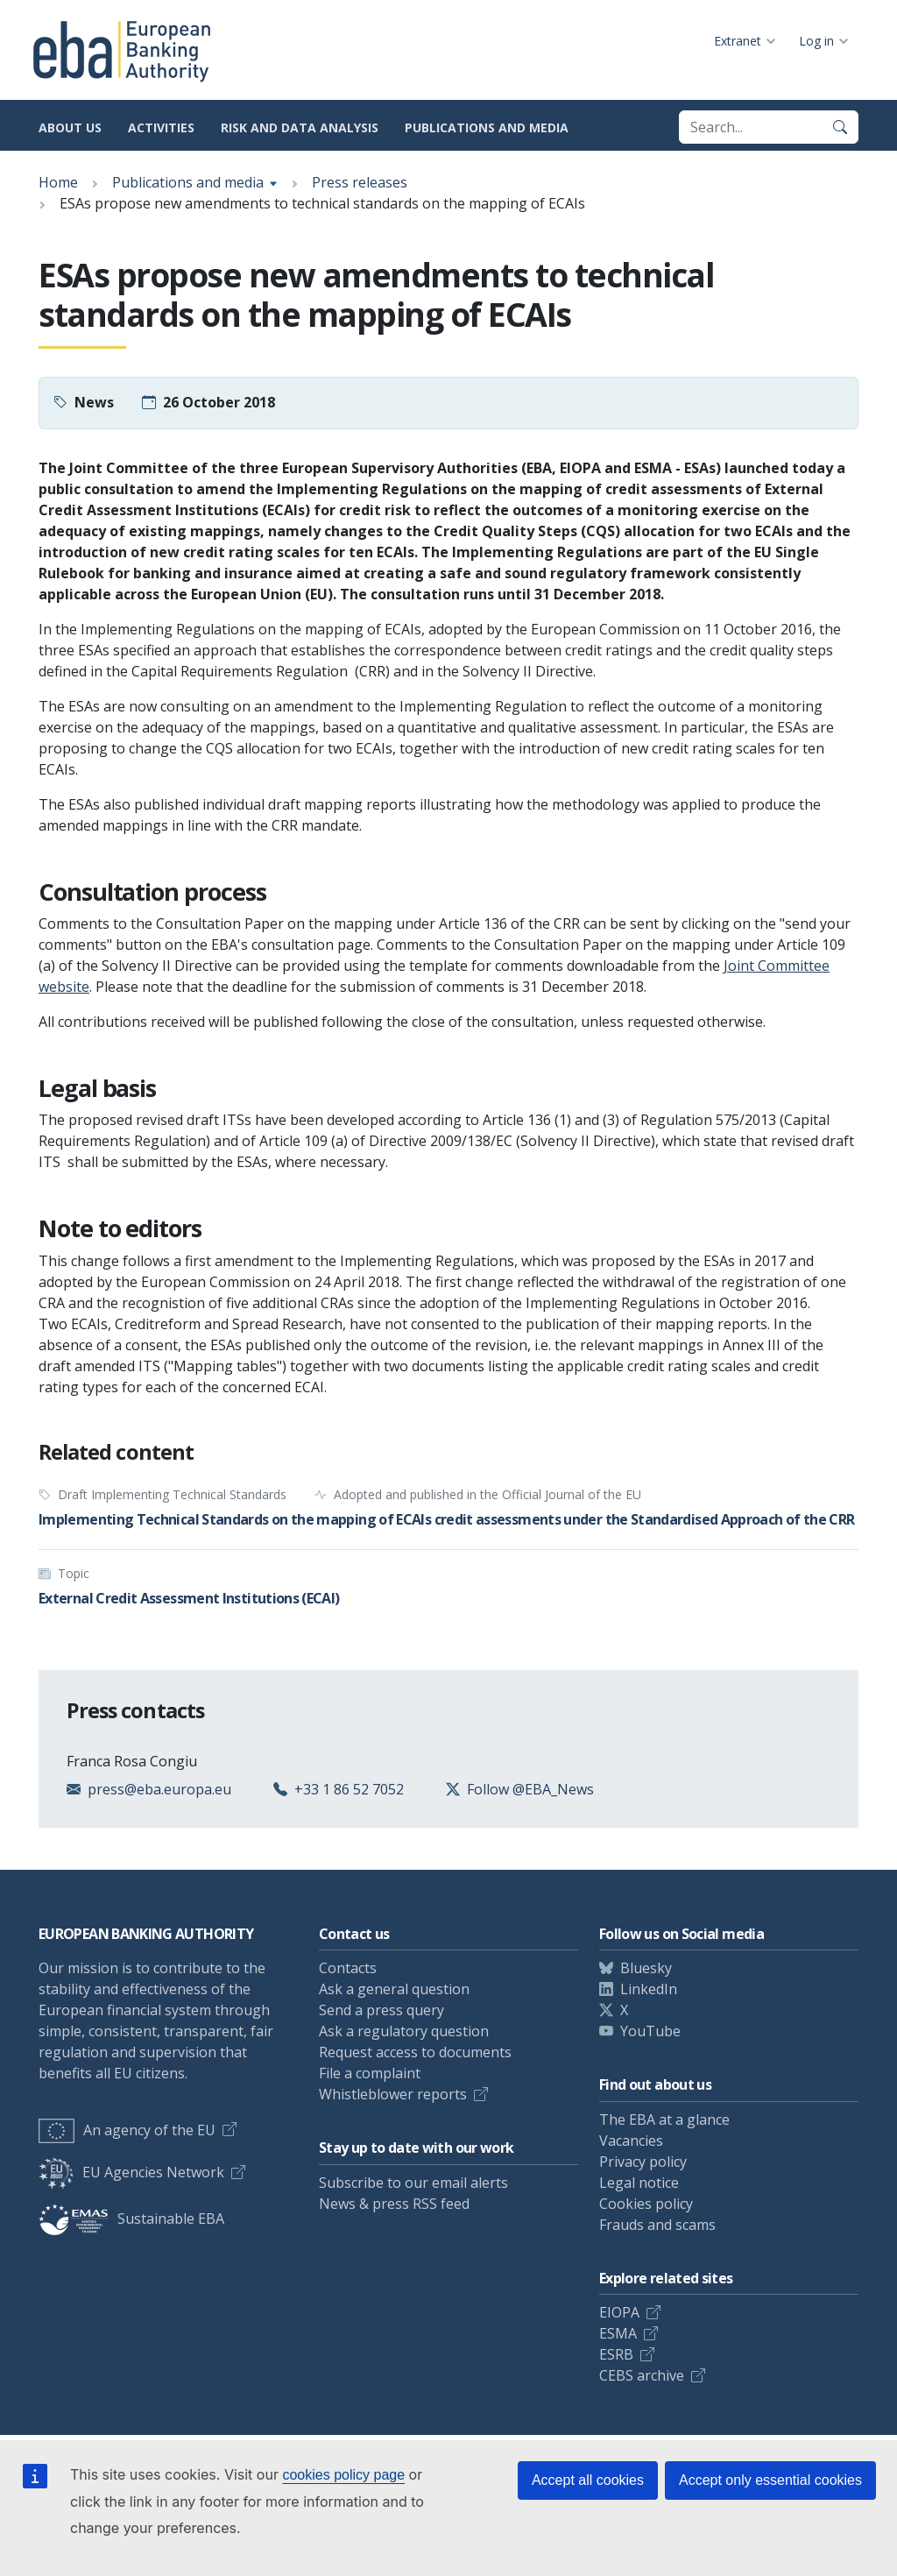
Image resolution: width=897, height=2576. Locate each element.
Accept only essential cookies (770, 2480)
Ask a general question (394, 1989)
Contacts (348, 1968)
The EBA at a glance (664, 2119)
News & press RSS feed (394, 2203)
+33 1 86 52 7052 (349, 1789)
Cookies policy (646, 2203)
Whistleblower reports (393, 2094)
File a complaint (369, 2073)
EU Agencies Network (131, 2172)
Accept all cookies (588, 2480)
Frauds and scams (657, 2224)
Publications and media (487, 127)
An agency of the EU (127, 2130)
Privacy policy (643, 2161)
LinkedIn (648, 1989)
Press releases (359, 182)
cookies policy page (343, 2474)
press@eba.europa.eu (159, 1789)
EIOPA (619, 2312)
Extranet (737, 40)
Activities (161, 127)
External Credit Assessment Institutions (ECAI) (189, 1598)
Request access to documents (415, 2052)
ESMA (618, 2333)
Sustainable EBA (131, 2218)
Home (58, 182)
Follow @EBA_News (530, 1789)
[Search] (840, 127)
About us (70, 127)
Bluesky (646, 1968)
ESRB (616, 2354)
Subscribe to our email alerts (413, 2182)
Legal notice (639, 2182)
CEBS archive (641, 2375)
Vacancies (631, 2140)
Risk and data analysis (299, 127)
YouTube (650, 2031)
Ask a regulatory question (404, 2031)
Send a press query (381, 2010)
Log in (816, 40)
